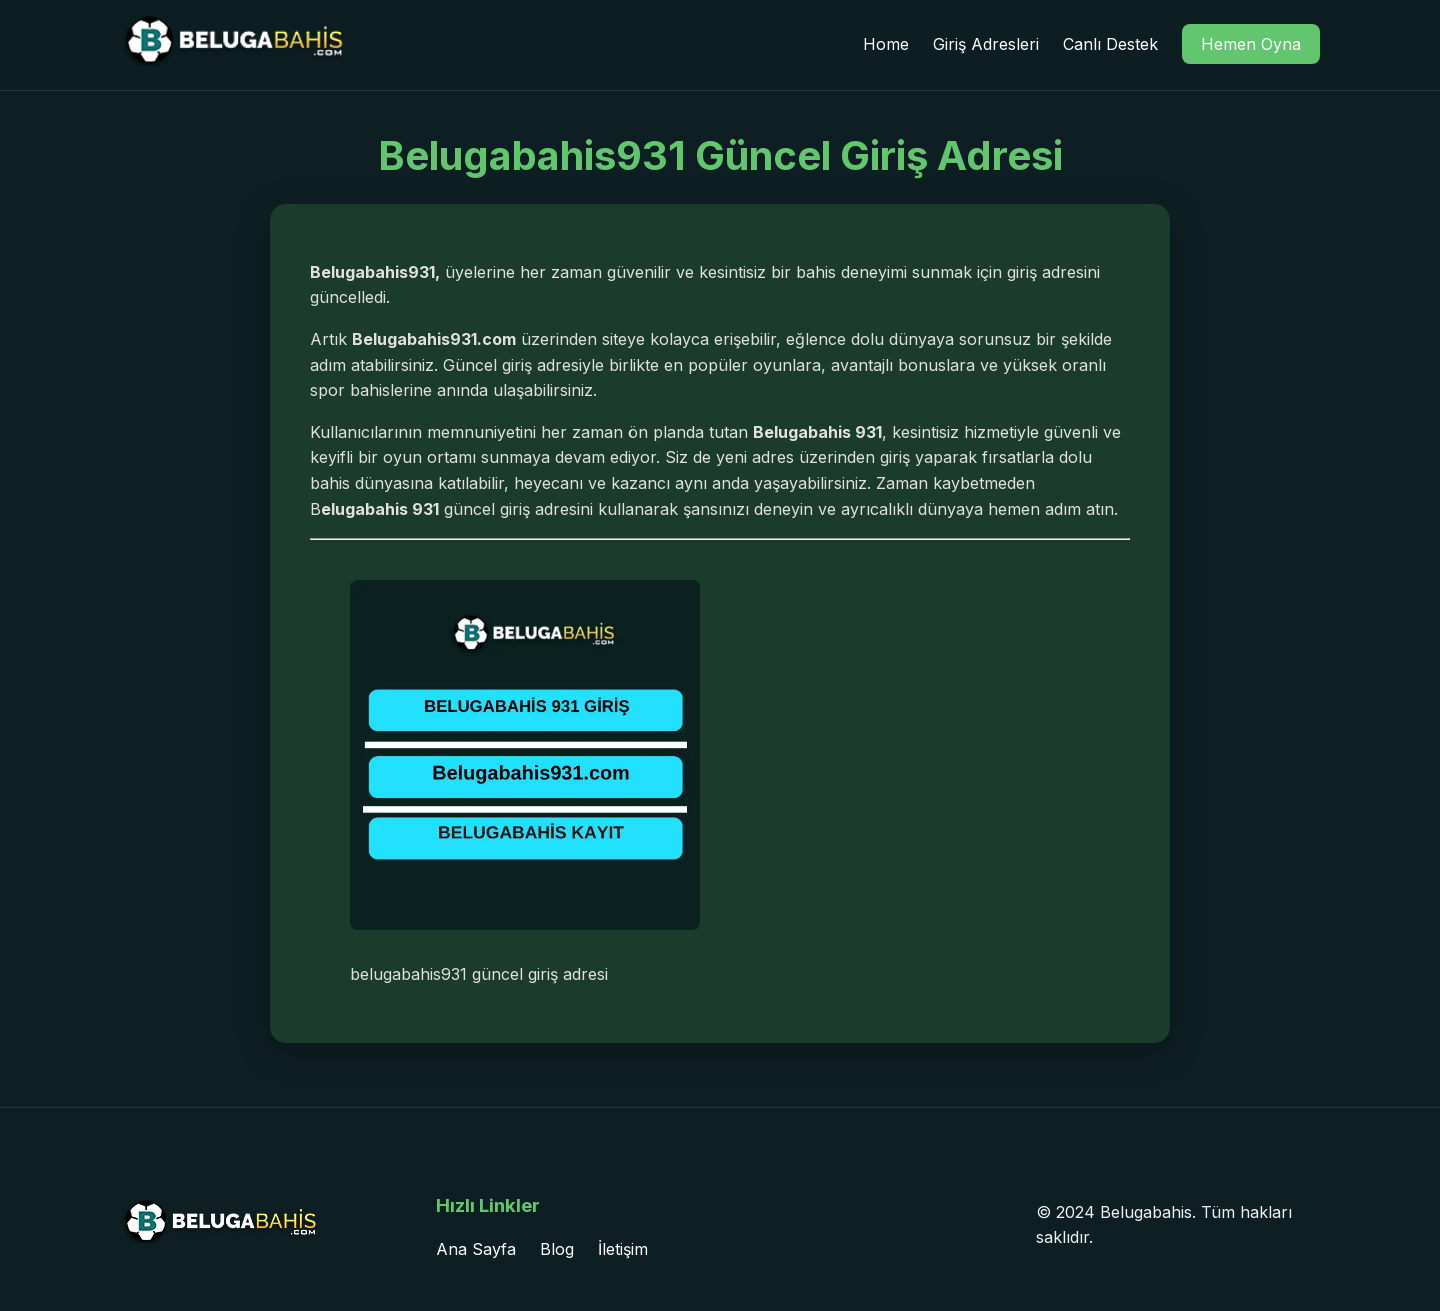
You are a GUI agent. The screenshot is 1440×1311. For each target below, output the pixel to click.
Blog (557, 1249)
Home (886, 44)
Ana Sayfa (476, 1249)
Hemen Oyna (1251, 44)
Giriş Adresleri (986, 44)
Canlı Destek (1110, 44)
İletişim (623, 1249)
